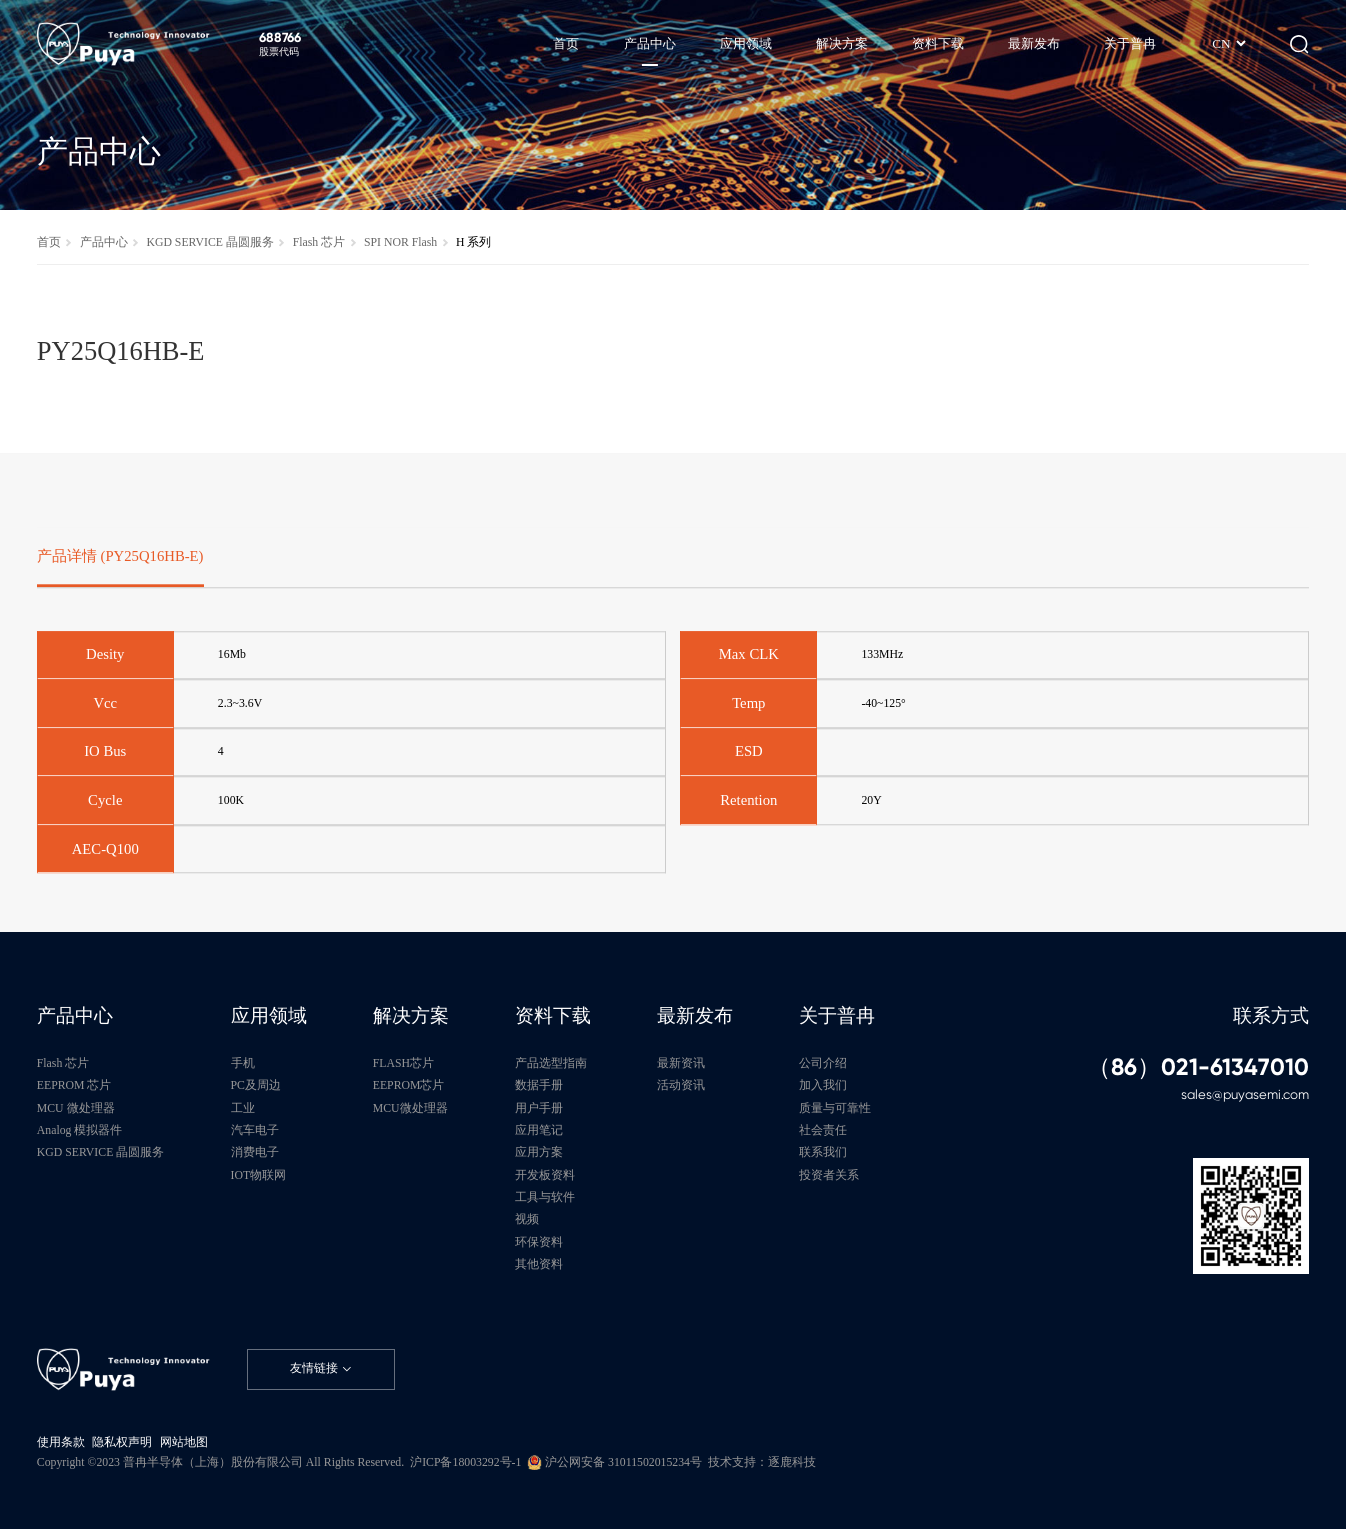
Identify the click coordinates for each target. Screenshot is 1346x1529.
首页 (49, 242)
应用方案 (539, 1152)
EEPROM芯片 (409, 1085)
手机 (243, 1063)
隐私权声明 (122, 1442)
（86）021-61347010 (1198, 1068)
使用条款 (61, 1442)
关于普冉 (837, 1015)
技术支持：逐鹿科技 (762, 1462)
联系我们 (823, 1152)
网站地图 (184, 1442)
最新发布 (695, 1015)
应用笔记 (539, 1130)
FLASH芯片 (403, 1063)
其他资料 (539, 1264)
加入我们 (823, 1085)
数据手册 (539, 1085)
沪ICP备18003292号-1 (465, 1462)
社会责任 (823, 1130)
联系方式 (1271, 1015)
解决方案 (411, 1015)
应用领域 (269, 1015)
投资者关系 (829, 1175)
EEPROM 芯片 (74, 1085)
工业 (243, 1108)
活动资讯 (681, 1085)
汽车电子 (255, 1130)
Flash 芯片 (319, 242)
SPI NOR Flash (400, 242)
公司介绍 (823, 1063)
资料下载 (553, 1015)
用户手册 (539, 1108)
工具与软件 (545, 1197)
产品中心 (104, 242)
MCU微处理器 (410, 1108)
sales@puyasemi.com (1245, 1094)
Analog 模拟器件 (80, 1130)
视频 (527, 1219)
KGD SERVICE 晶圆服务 (209, 242)
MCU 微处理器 (76, 1108)
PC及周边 (256, 1085)
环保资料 (539, 1242)
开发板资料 (545, 1175)
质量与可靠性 (835, 1108)
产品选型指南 (551, 1063)
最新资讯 (681, 1063)
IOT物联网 (259, 1175)
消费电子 (255, 1152)
